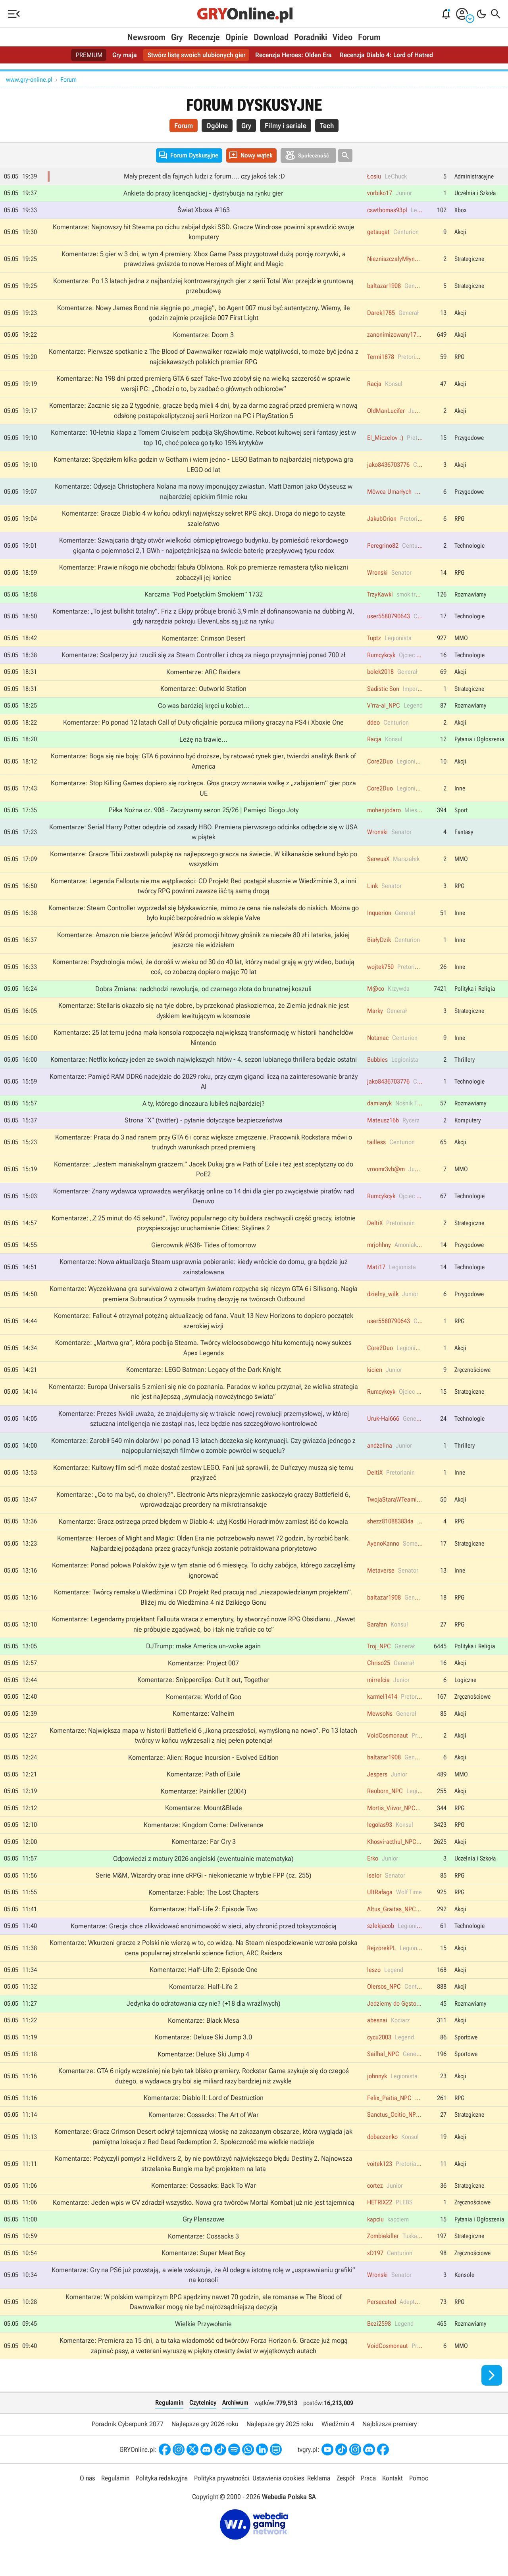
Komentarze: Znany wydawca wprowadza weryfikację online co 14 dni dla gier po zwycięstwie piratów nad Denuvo (203, 1196)
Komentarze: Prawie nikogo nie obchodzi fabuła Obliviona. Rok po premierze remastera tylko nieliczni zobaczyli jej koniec (203, 572)
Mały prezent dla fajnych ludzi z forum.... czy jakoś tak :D (204, 176)
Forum (369, 37)
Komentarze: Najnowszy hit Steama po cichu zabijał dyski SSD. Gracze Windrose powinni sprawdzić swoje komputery (203, 232)
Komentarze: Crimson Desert (203, 638)
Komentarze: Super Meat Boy (203, 2253)
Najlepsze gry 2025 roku (280, 2424)
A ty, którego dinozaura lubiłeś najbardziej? (203, 1103)
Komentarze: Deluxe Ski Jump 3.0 (203, 2037)
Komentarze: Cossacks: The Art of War (203, 2115)
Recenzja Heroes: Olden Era (293, 55)
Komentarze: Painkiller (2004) (203, 1791)
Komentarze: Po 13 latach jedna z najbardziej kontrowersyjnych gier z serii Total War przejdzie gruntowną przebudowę (203, 286)
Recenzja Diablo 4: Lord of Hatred (386, 55)
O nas (87, 2478)
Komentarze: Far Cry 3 (203, 1841)
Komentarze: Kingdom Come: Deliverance (204, 1825)
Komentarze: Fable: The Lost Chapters (203, 1892)
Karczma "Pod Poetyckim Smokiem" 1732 (203, 594)
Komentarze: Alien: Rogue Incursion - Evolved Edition (203, 1757)
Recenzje (204, 37)
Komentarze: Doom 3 (203, 335)
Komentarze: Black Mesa (203, 2020)
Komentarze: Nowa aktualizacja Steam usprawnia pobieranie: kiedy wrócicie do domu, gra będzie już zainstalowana (204, 1267)
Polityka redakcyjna (162, 2478)
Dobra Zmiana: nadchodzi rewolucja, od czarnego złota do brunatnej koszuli (203, 989)
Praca (368, 2478)
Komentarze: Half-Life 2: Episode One (204, 1970)
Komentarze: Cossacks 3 (203, 2236)
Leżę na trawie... (203, 739)
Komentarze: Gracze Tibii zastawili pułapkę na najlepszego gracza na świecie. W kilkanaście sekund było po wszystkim (203, 859)
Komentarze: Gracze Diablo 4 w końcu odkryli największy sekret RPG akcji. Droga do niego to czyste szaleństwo (203, 518)
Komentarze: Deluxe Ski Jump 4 (203, 2054)
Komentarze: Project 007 (203, 1663)
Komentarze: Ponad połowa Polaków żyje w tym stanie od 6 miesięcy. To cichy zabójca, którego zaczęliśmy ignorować (203, 1570)
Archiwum (235, 2402)
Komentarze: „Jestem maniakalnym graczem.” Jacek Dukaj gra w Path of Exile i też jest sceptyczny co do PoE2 (203, 1169)
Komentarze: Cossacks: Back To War (203, 2185)
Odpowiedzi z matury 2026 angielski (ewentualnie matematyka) (203, 1858)
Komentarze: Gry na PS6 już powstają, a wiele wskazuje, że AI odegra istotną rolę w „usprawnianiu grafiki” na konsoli (203, 2275)
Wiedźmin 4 (337, 2424)
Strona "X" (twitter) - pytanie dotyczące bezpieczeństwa (204, 1120)
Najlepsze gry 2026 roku (205, 2424)
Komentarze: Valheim (204, 1713)
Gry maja (124, 55)
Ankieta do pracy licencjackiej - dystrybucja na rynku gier (203, 193)
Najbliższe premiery (389, 2424)
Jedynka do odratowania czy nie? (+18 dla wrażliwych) (204, 2003)
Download (271, 37)
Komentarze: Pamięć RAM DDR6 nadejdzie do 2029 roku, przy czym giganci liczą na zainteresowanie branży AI (204, 1081)
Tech (327, 125)
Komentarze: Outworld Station (203, 688)
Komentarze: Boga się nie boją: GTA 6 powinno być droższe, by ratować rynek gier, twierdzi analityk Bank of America (203, 761)
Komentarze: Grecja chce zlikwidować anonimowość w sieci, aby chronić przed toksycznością (204, 1926)
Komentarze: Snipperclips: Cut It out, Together (203, 1680)
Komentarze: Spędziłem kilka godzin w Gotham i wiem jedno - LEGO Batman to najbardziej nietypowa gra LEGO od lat (203, 464)
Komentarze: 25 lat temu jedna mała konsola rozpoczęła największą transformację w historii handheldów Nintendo (203, 1037)
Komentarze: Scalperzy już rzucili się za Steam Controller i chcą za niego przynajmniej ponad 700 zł (203, 655)
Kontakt (392, 2478)
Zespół (345, 2478)
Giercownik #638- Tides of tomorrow (203, 1245)
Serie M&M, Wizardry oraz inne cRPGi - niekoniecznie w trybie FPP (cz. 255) (204, 1875)
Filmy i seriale (285, 125)
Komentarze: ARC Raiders (203, 672)
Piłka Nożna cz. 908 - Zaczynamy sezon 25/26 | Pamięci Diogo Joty (203, 810)
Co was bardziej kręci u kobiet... (203, 706)
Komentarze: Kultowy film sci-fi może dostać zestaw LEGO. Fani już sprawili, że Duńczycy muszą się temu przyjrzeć (203, 1473)
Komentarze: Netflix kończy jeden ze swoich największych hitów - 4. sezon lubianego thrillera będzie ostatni (203, 1059)
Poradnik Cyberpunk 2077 (128, 2424)
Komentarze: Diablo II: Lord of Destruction (204, 2098)
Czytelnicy (202, 2402)
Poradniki (310, 37)
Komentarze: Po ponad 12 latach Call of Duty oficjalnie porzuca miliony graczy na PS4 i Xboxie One (203, 722)
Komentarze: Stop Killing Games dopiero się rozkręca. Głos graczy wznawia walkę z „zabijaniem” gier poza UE (203, 788)
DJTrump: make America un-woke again (203, 1646)
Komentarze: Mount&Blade (203, 1808)
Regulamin (169, 2402)
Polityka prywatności (221, 2478)
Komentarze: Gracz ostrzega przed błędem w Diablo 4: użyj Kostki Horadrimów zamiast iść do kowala (203, 1521)
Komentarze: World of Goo (203, 1697)
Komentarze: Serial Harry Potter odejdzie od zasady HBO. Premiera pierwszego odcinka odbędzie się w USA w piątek (203, 832)
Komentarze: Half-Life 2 (203, 1987)
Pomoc (418, 2478)
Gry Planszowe (204, 2219)
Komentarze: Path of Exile (204, 1774)
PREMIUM (89, 55)
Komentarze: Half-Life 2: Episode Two (204, 1909)
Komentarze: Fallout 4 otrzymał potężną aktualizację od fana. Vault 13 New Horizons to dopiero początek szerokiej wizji (203, 1321)
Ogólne (217, 125)
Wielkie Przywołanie (203, 2324)
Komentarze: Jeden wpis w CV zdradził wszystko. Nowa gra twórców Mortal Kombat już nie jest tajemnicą (203, 2202)
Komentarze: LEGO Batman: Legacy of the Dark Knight (203, 1369)
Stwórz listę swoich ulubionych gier (196, 55)
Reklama (318, 2478)
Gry (177, 37)
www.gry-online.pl (29, 79)
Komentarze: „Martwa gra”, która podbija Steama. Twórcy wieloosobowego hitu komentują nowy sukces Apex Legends (203, 1348)
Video (342, 37)
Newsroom (146, 37)
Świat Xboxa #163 (203, 210)
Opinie (236, 37)
